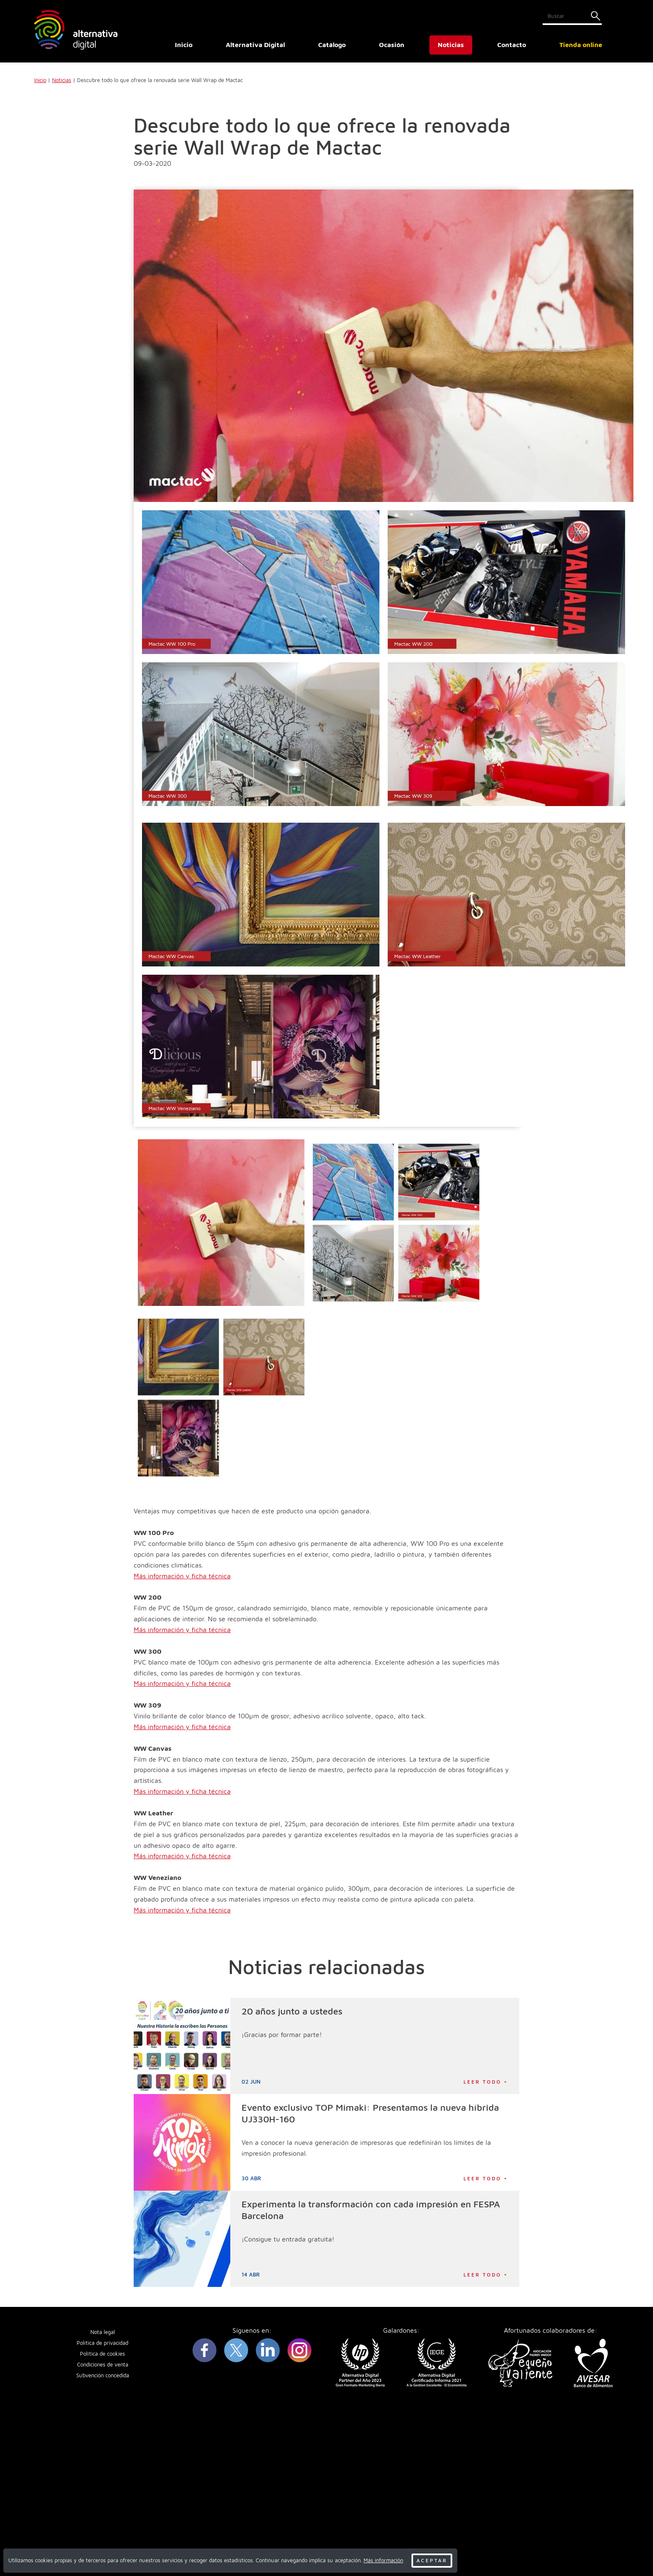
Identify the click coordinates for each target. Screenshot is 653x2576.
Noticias (451, 44)
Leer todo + (486, 2082)
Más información (383, 2560)
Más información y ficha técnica (182, 1576)
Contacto (511, 44)
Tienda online (580, 44)
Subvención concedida (102, 2375)
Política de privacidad (102, 2343)
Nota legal (102, 2332)
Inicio (183, 44)
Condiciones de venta (102, 2364)
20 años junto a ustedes (292, 2011)
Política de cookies (102, 2354)
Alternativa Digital (255, 44)
